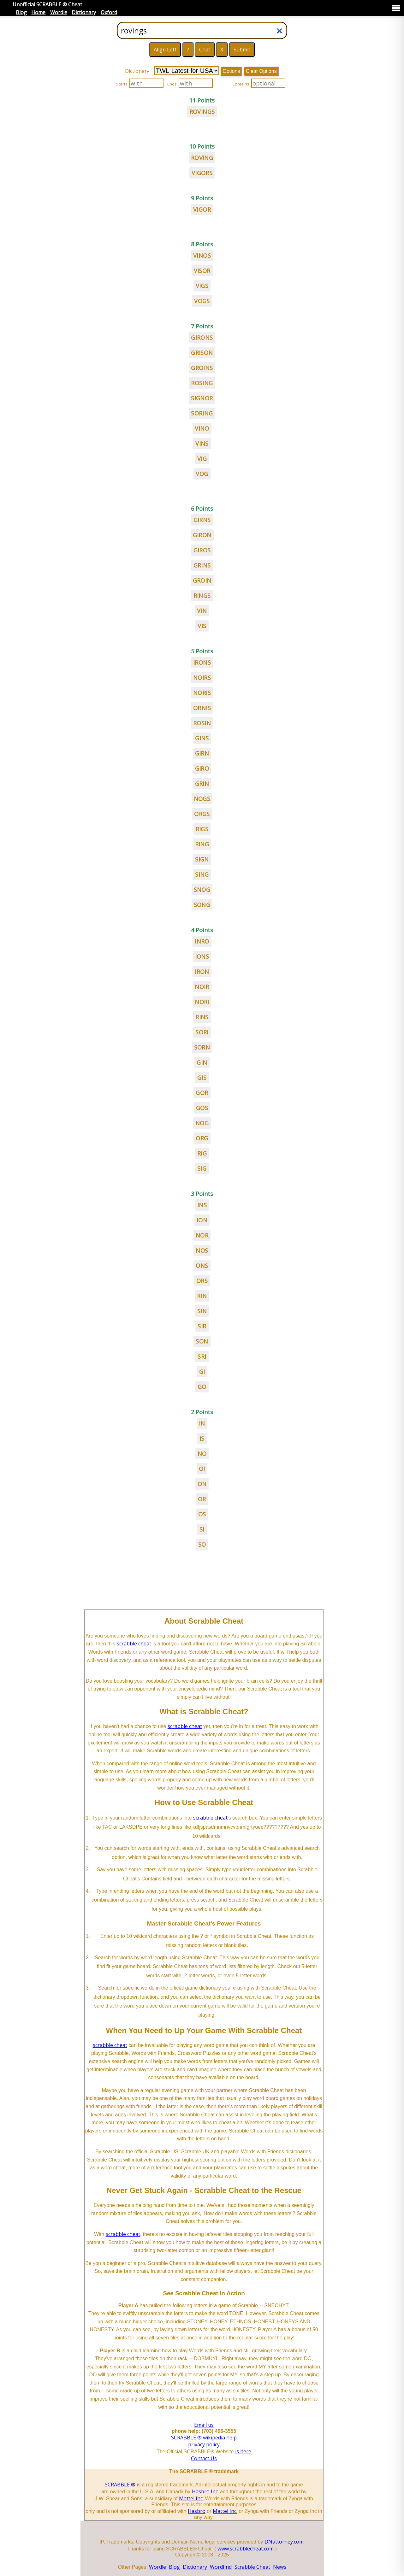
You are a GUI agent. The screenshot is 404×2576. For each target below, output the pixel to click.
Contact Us (204, 2458)
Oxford (109, 12)
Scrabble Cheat (252, 2566)
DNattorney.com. (284, 2541)
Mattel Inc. (191, 2498)
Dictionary (84, 12)
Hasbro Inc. (205, 2491)
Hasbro (196, 2511)
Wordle (58, 12)
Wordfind (221, 2566)
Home (38, 12)
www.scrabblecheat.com (245, 2548)
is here (243, 2451)
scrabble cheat (134, 1643)
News (279, 2566)
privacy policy (204, 2444)
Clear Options (261, 71)
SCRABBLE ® (120, 2484)
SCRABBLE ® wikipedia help (204, 2437)
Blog (21, 12)
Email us (204, 2424)
